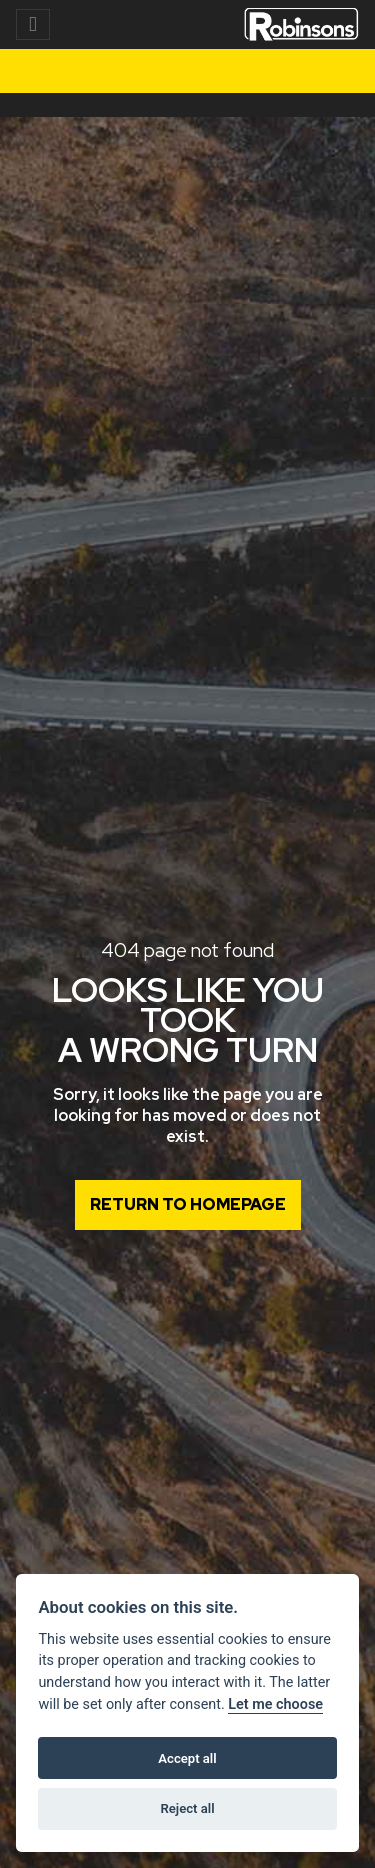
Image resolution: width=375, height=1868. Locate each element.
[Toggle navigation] (33, 24)
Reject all (187, 1808)
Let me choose (275, 1704)
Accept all (187, 1758)
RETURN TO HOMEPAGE (188, 1204)
